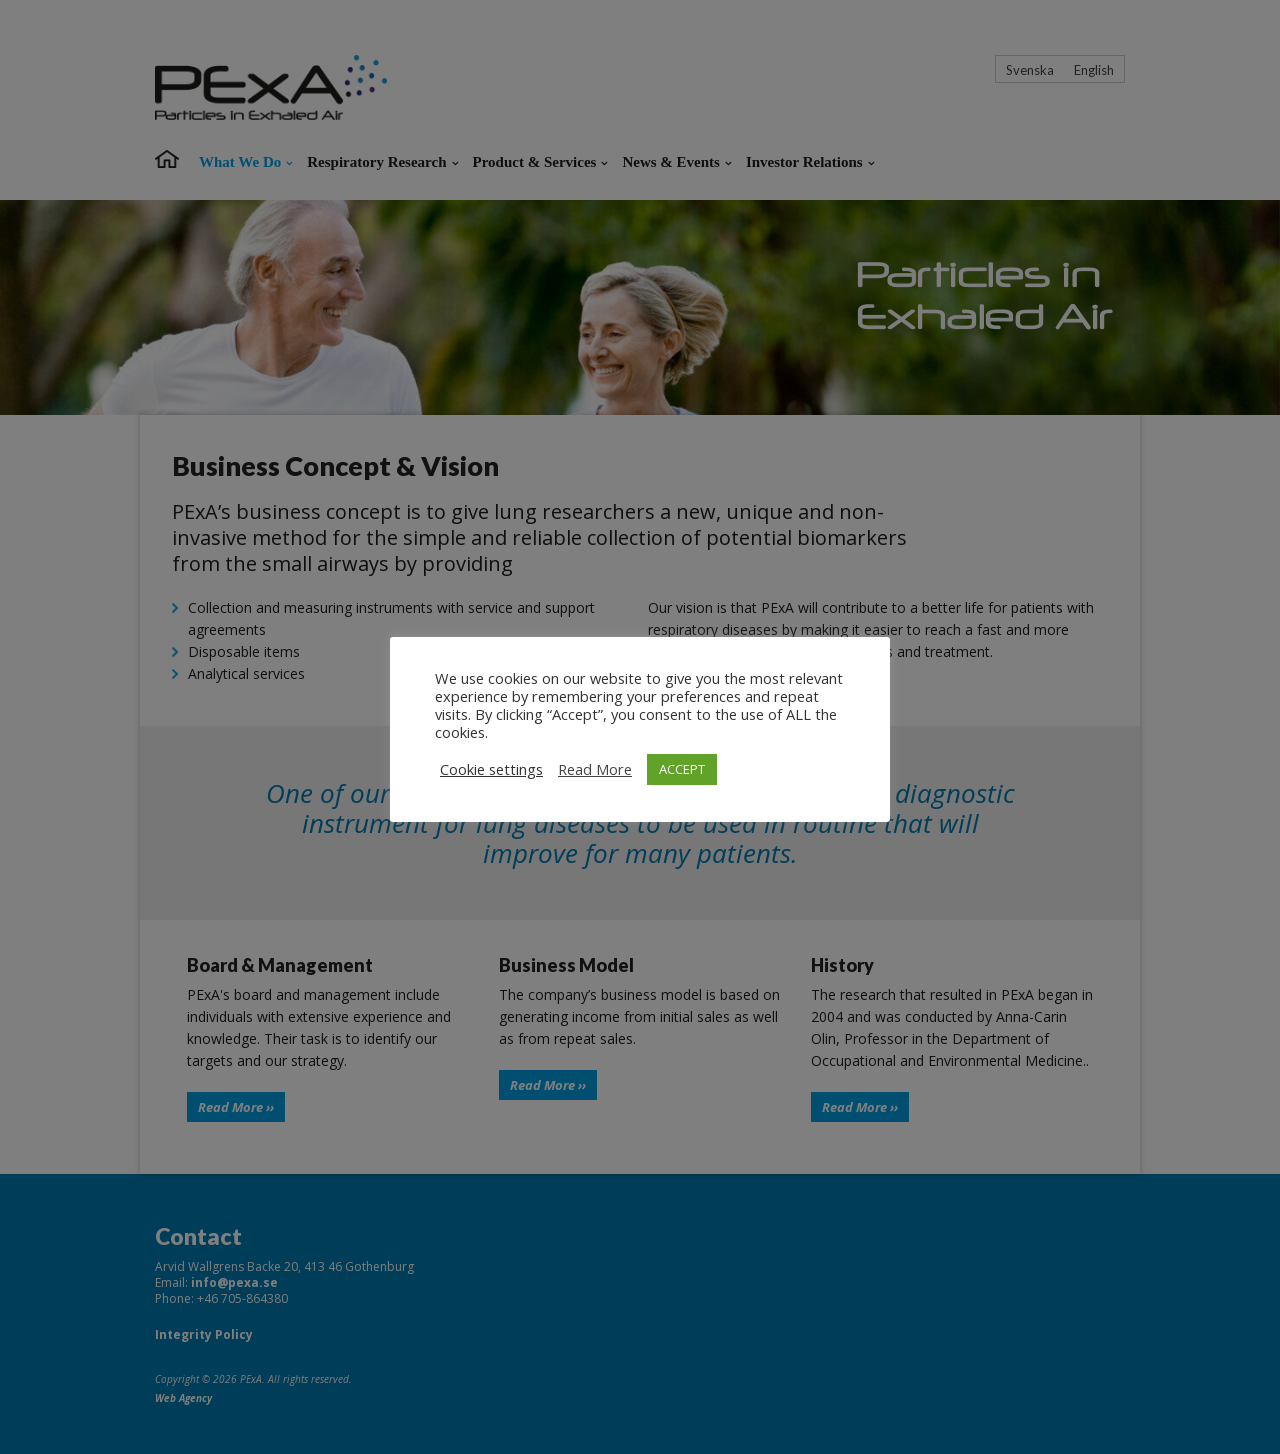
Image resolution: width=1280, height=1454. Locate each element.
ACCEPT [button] (682, 769)
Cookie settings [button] (491, 769)
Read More (595, 769)
